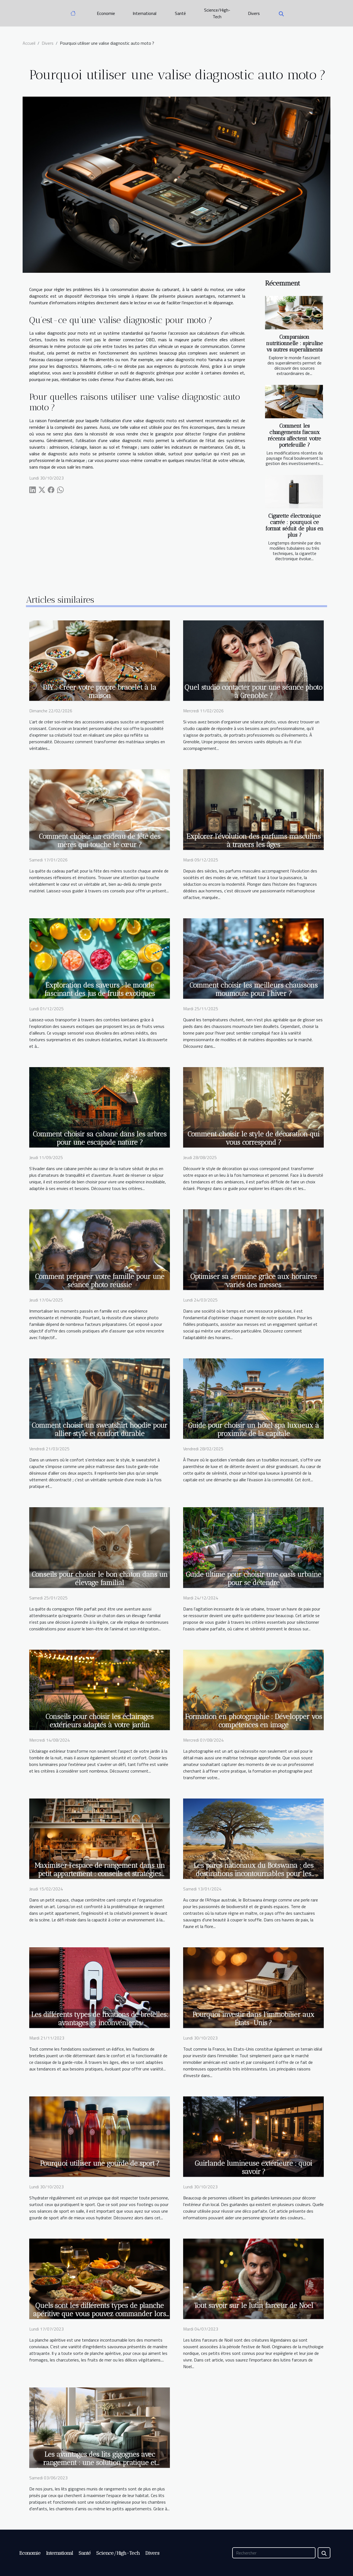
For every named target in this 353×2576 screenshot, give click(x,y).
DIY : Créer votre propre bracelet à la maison (99, 691)
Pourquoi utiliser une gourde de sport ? (99, 2163)
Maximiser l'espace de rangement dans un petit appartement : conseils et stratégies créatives (99, 1873)
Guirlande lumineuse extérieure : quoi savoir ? (253, 2167)
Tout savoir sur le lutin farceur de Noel (253, 2305)
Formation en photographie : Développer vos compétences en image (253, 1720)
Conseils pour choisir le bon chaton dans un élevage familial (100, 1578)
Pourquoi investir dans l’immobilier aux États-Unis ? (253, 2018)
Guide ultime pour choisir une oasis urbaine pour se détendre (253, 1578)
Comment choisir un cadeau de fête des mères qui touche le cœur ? (100, 840)
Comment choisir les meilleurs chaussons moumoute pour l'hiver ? (253, 989)
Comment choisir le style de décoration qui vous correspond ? (254, 1138)
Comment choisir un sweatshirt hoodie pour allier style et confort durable (99, 1429)
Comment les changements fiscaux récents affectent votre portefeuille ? (294, 435)
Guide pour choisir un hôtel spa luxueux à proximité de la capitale (253, 1429)
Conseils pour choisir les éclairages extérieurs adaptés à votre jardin (100, 1720)
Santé (180, 13)
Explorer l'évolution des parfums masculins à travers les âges (253, 840)
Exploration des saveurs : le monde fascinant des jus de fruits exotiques (99, 989)
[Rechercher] (273, 2552)
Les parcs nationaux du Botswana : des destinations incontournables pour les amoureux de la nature (254, 1873)
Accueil (29, 43)
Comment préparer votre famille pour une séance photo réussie (99, 1280)
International (144, 13)
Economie (106, 13)
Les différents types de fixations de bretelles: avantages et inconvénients (99, 2018)
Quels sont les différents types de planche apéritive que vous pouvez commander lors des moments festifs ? (99, 2313)
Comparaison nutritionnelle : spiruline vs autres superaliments (294, 343)
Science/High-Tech (217, 13)
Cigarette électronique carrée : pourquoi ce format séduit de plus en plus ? (294, 525)
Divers (254, 13)
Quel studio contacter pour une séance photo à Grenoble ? (253, 691)
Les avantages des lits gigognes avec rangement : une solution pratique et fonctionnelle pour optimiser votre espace (100, 2462)
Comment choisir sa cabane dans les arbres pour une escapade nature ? (100, 1138)
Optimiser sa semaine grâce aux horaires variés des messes (253, 1280)
